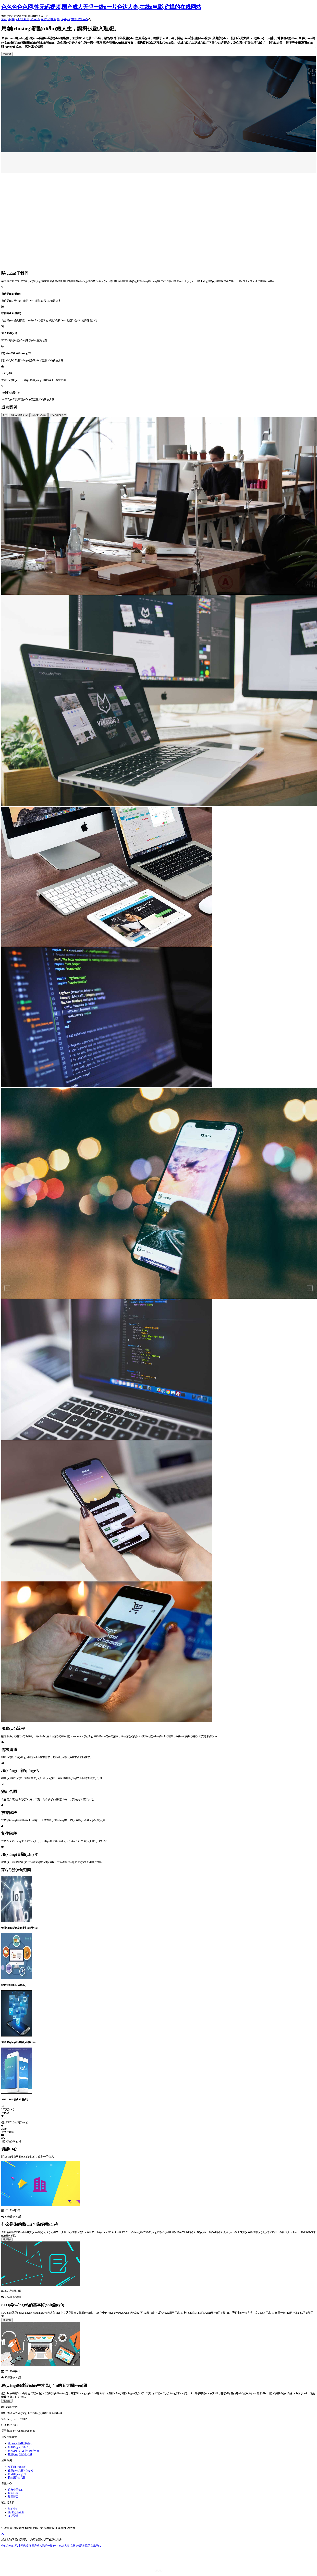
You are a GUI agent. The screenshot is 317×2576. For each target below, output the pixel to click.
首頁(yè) (6, 19)
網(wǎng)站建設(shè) (19, 2443)
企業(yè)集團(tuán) (19, 415)
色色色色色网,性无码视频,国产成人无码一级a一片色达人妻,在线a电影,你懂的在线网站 (101, 7)
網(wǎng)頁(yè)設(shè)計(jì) (23, 2450)
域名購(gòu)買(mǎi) (19, 2447)
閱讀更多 (7, 2239)
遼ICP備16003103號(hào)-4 (16, 2521)
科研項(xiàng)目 (17, 2474)
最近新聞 (13, 2493)
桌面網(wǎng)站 (17, 2466)
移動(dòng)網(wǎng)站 (20, 2470)
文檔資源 (13, 2515)
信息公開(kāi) (15, 2489)
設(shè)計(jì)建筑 (58, 415)
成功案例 (35, 19)
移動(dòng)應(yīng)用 (20, 2454)
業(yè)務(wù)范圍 (67, 19)
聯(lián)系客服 (16, 2512)
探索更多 (7, 54)
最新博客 (13, 2496)
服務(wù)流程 (48, 19)
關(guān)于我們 (20, 19)
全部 (5, 415)
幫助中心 (13, 2508)
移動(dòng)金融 (39, 415)
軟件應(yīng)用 (16, 2477)
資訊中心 (82, 19)
